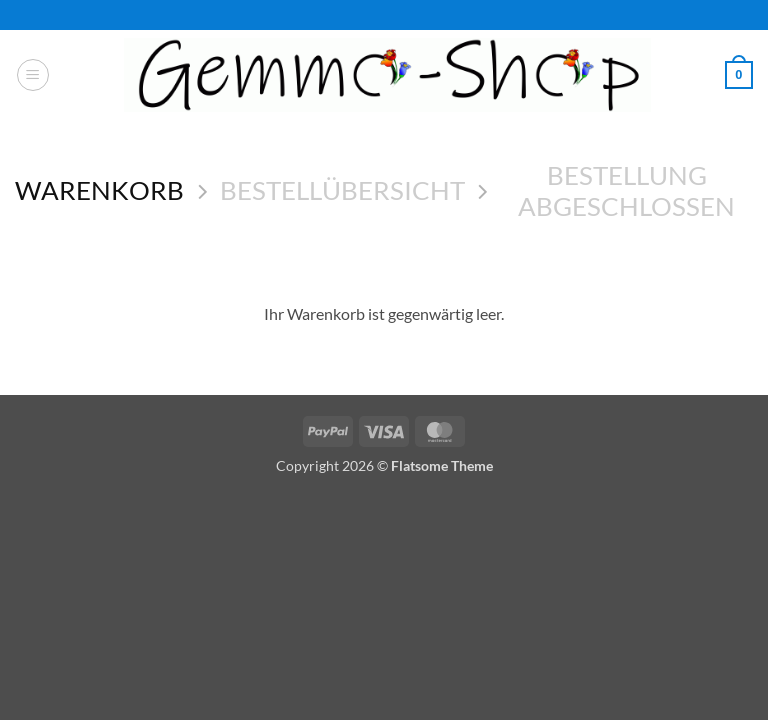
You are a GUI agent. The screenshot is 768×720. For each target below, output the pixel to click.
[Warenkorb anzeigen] (739, 75)
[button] (33, 75)
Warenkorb (99, 190)
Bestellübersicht (342, 190)
